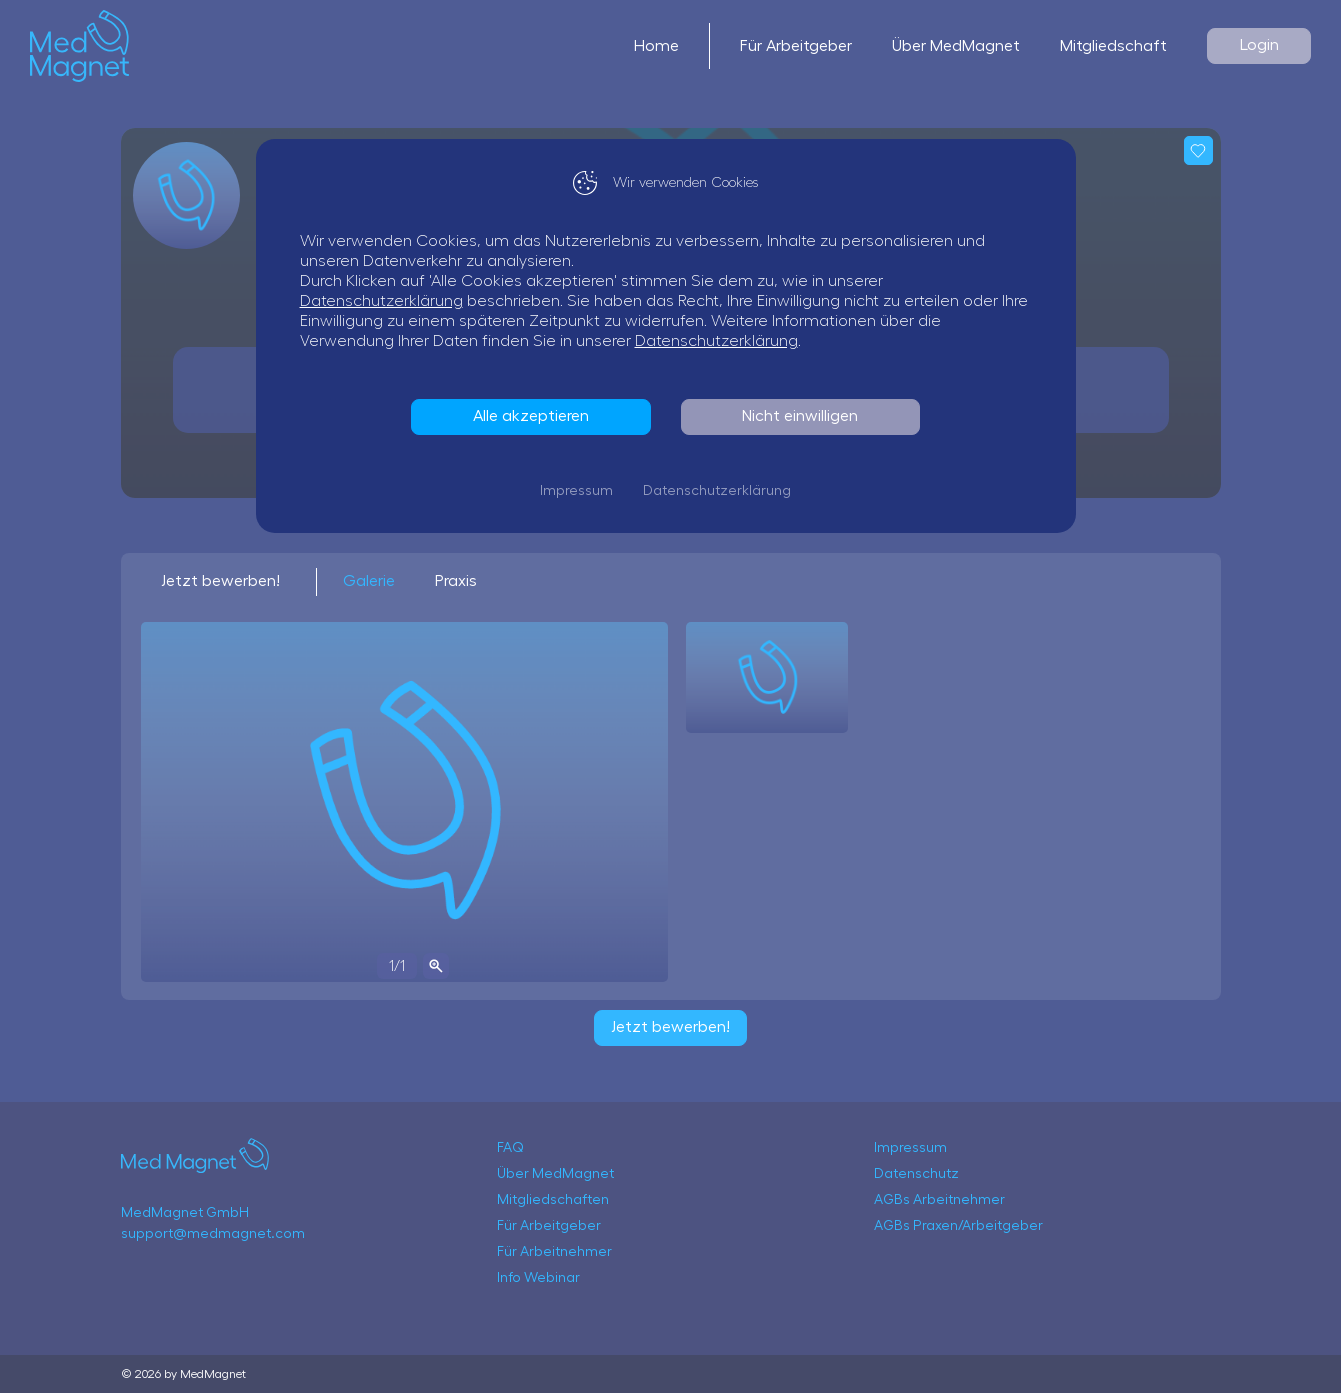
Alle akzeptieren (536, 416)
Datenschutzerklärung (386, 301)
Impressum (581, 491)
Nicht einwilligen (805, 416)
